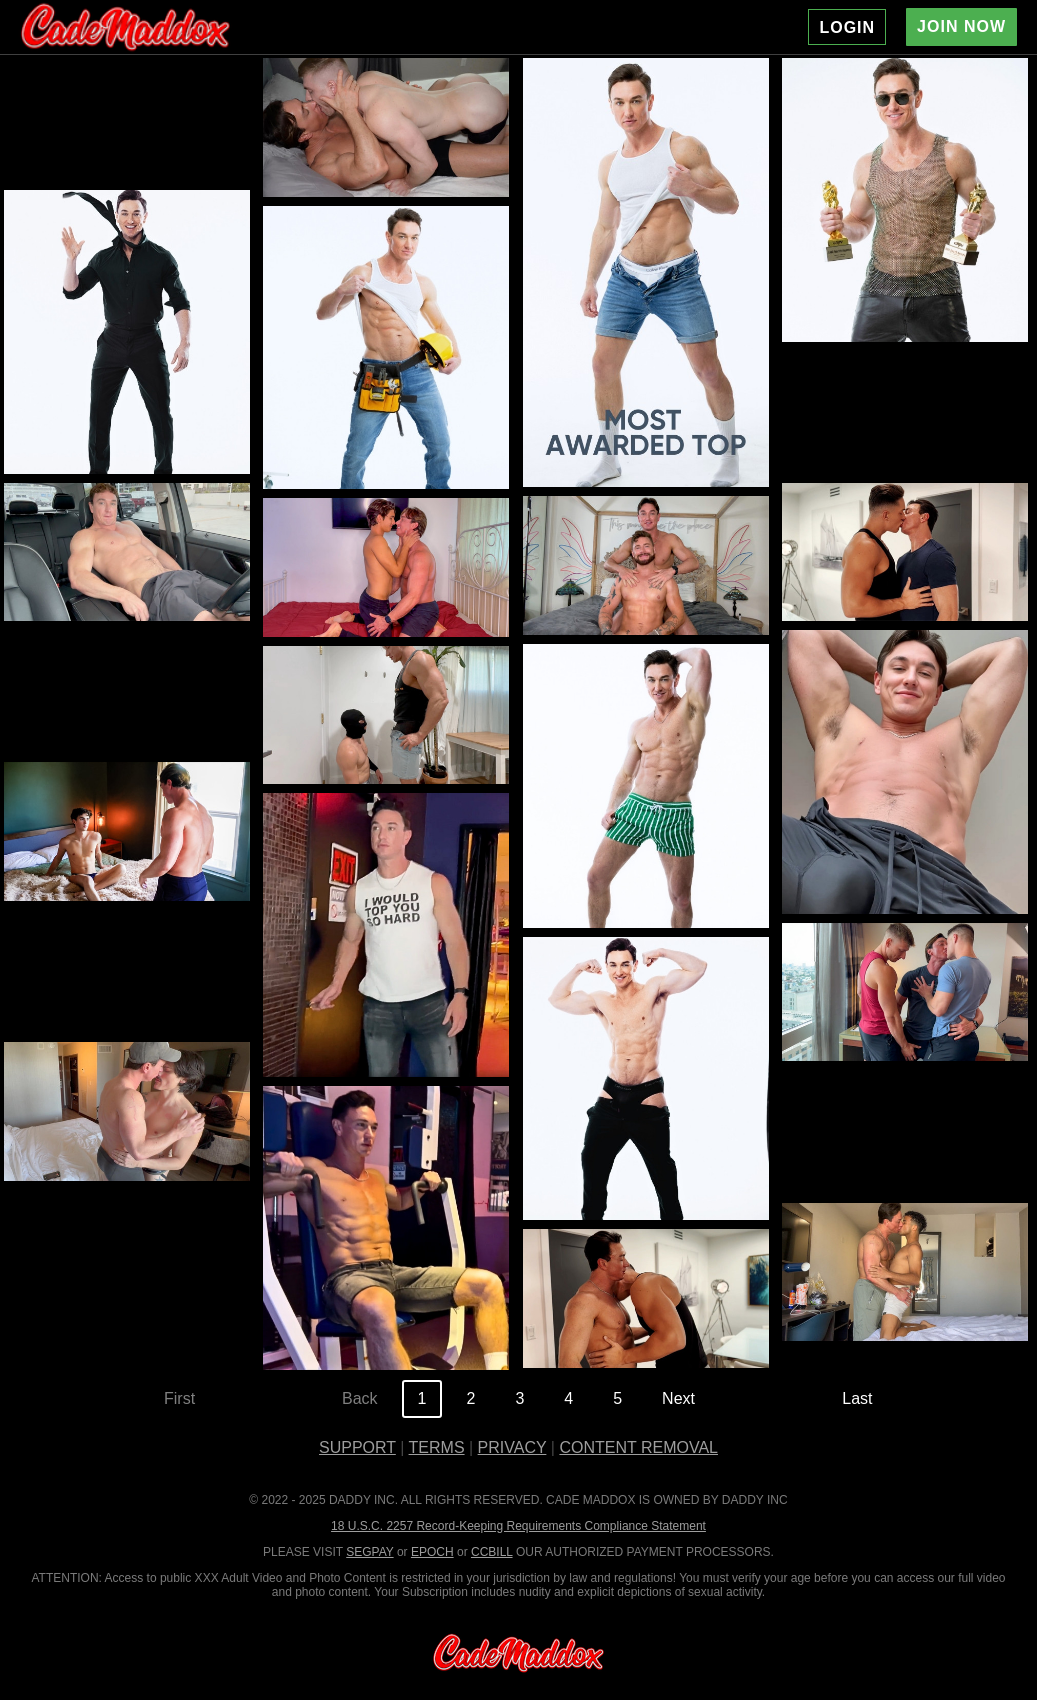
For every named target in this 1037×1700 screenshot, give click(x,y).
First (179, 1398)
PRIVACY (512, 1447)
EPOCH (432, 1552)
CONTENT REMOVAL (638, 1447)
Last (857, 1398)
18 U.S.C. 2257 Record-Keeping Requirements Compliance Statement (518, 1526)
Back (360, 1398)
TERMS (437, 1447)
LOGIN (847, 27)
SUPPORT (357, 1447)
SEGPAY (369, 1552)
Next (678, 1398)
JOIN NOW (961, 26)
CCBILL (492, 1552)
